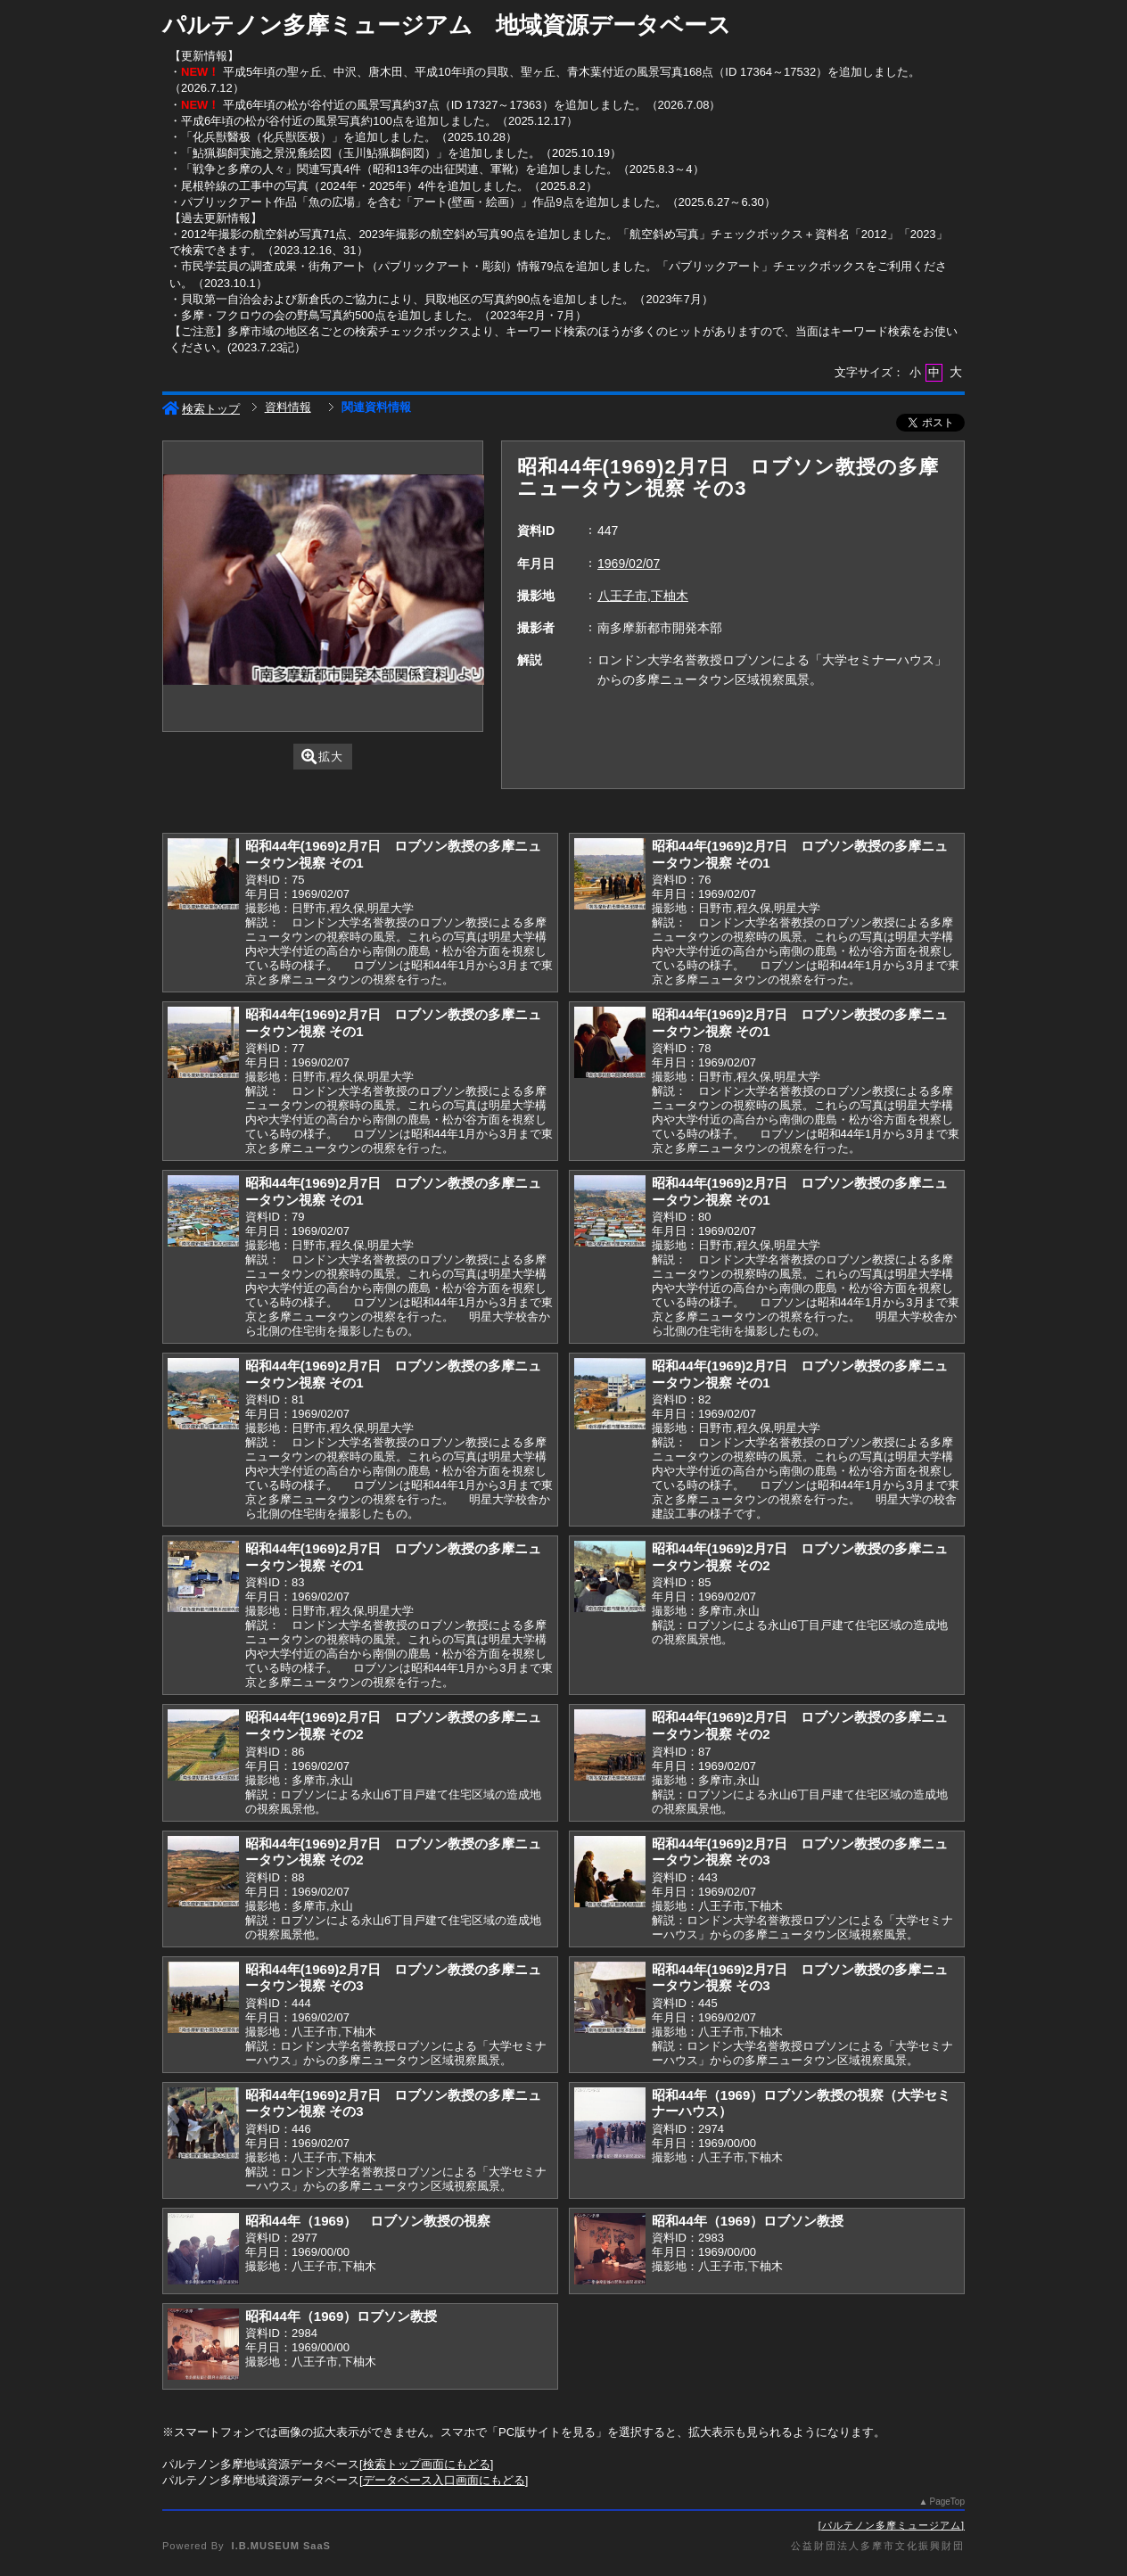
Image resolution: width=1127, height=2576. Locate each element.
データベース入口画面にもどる (444, 2480)
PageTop (947, 2501)
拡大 (322, 756)
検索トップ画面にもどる (426, 2464)
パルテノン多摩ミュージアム (891, 2525)
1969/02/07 (628, 563)
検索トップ (201, 409)
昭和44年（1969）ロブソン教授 (747, 2220)
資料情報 (288, 407)
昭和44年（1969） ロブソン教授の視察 (367, 2220)
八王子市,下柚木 (642, 595)
